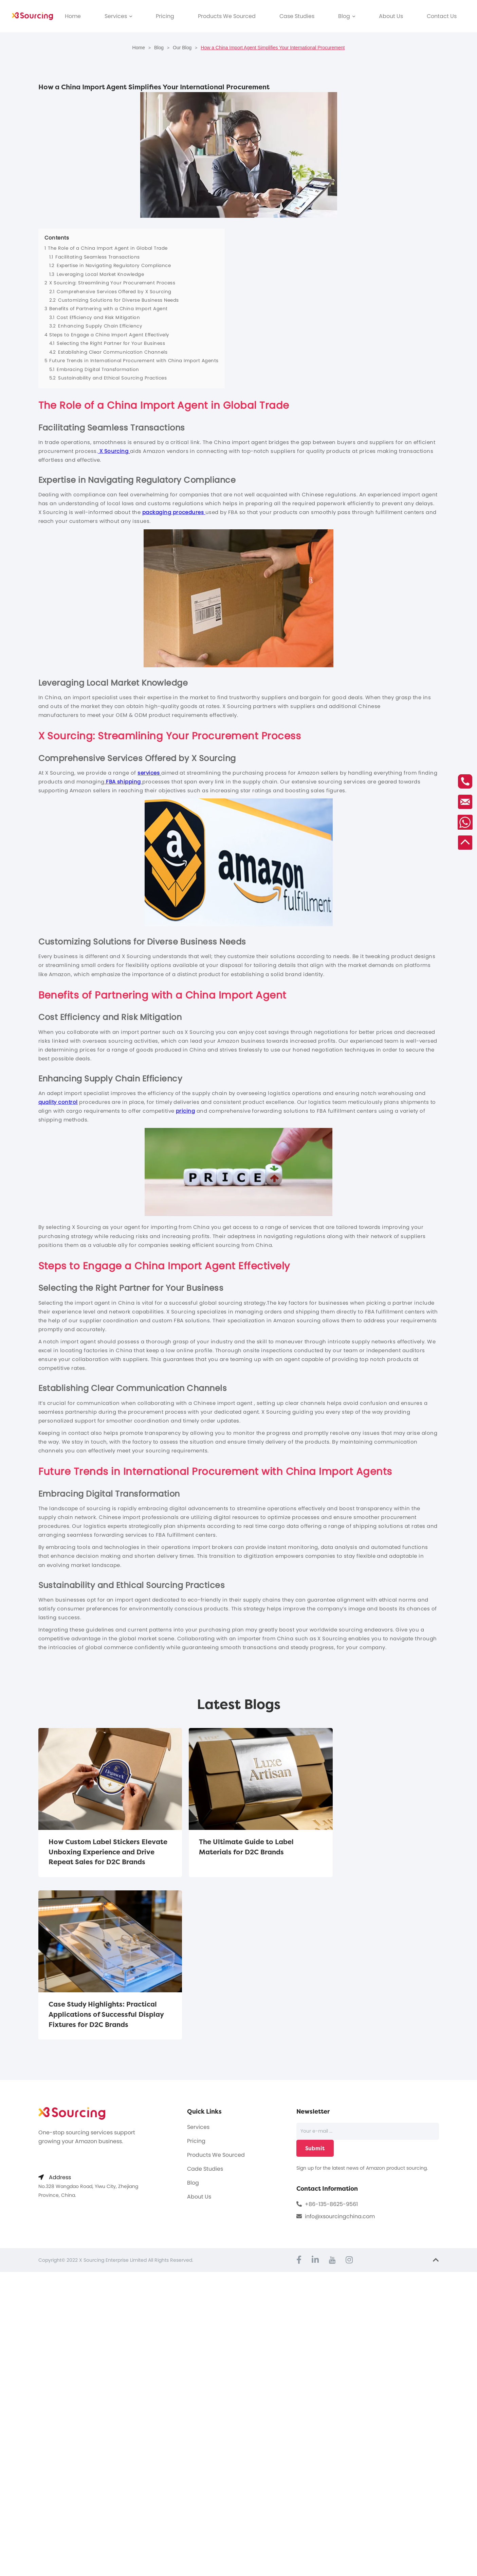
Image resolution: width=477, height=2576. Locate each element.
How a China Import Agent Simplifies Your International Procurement (273, 47)
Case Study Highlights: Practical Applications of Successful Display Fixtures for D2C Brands (374, 1851)
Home (73, 16)
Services (118, 16)
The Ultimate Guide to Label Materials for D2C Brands (232, 1846)
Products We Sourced (227, 16)
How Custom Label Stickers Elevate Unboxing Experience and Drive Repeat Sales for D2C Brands (102, 1856)
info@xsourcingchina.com (340, 2064)
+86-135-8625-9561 (331, 2052)
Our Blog (182, 47)
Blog (346, 16)
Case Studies (296, 16)
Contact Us (442, 16)
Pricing (165, 16)
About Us (391, 16)
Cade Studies (205, 2017)
